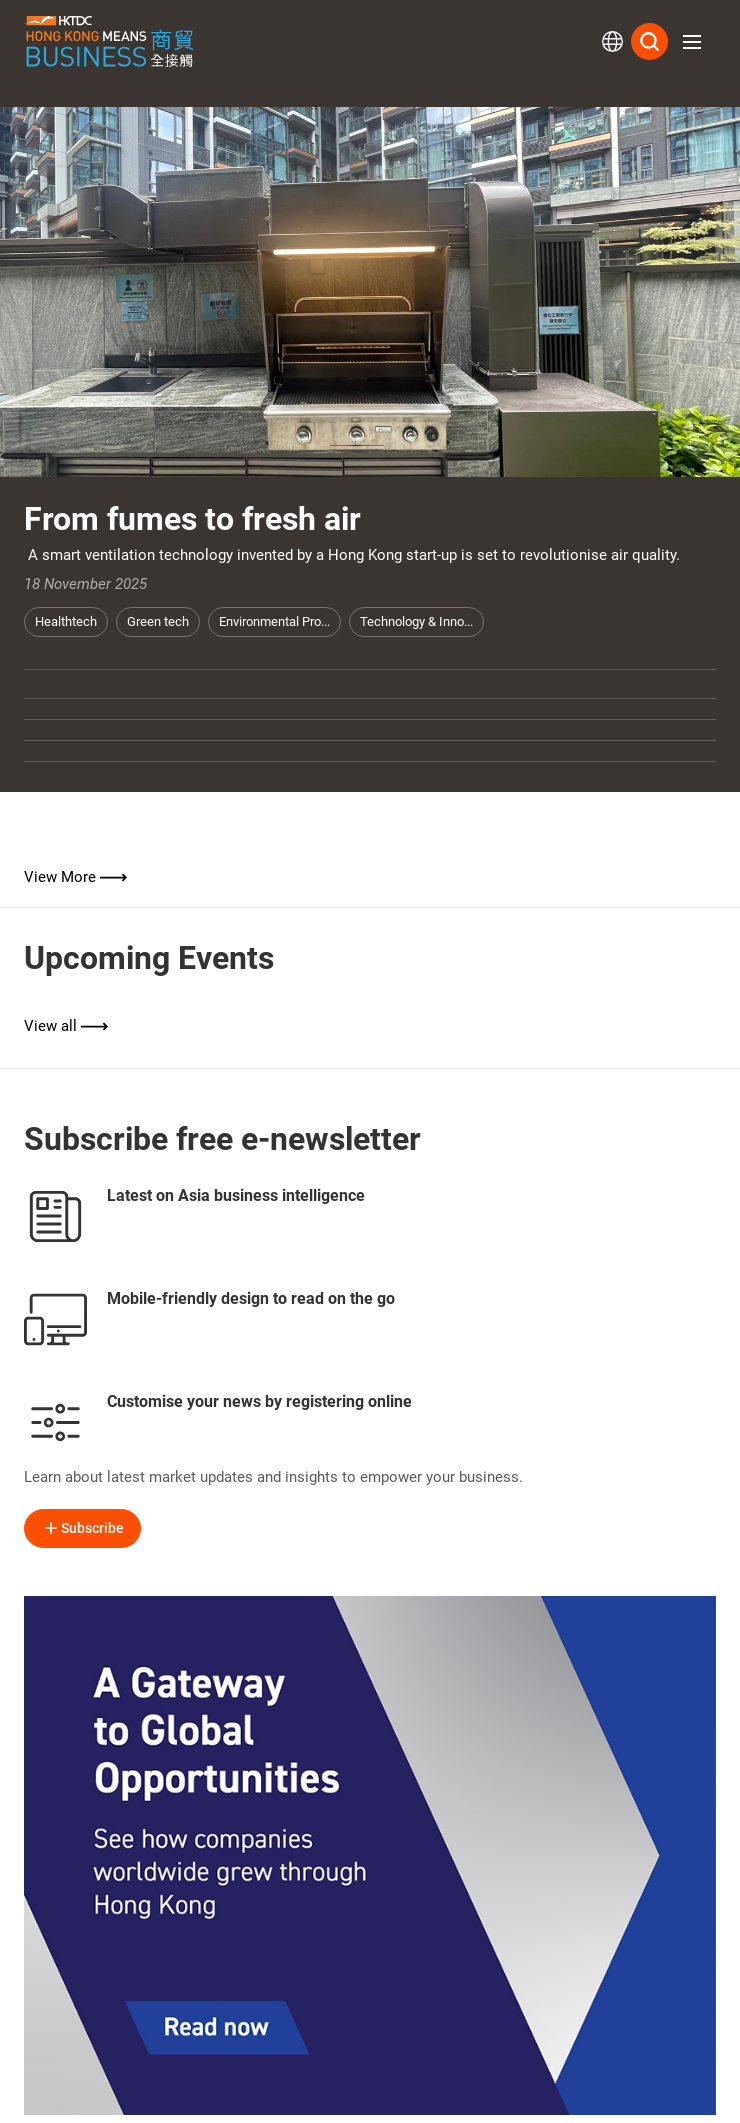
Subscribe (82, 1528)
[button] (692, 42)
